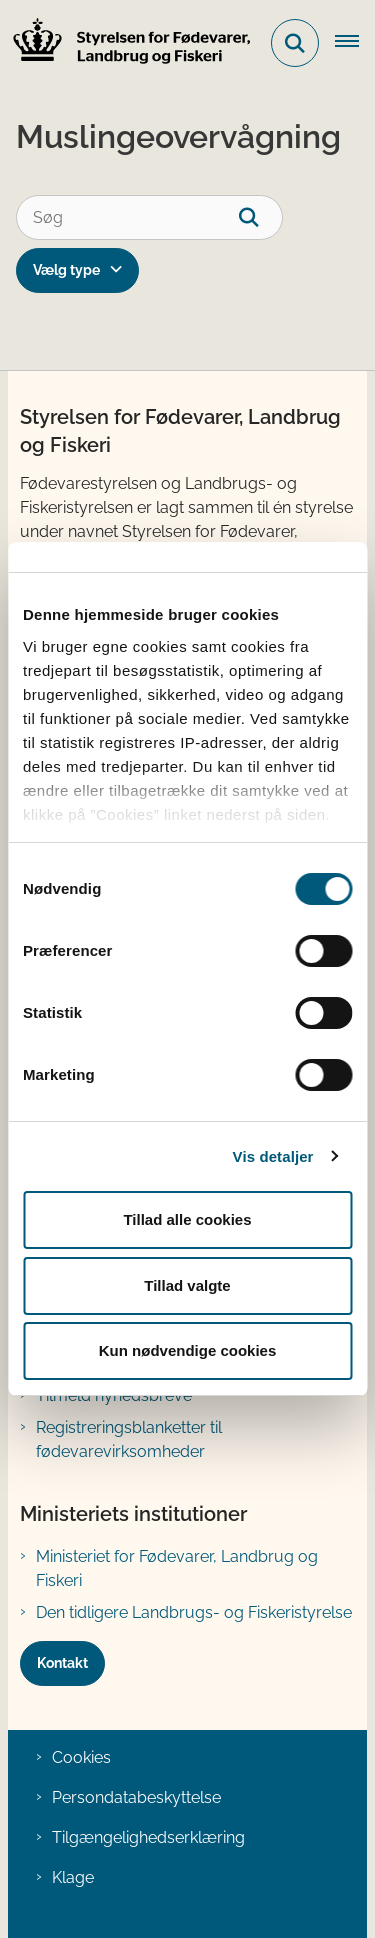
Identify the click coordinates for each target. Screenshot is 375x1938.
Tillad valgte (187, 1285)
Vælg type (66, 270)
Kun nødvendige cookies (188, 1350)
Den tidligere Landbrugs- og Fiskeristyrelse (194, 1612)
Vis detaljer (273, 1156)
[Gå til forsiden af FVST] (126, 43)
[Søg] (149, 217)
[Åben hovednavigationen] (355, 43)
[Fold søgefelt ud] (295, 43)
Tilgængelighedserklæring (148, 1837)
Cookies (81, 1757)
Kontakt (62, 1663)
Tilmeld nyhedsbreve (114, 1395)
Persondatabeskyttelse (136, 1797)
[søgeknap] (260, 217)
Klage (73, 1877)
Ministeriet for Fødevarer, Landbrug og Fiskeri (177, 1568)
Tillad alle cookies (187, 1219)
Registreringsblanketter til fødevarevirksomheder (129, 1439)
